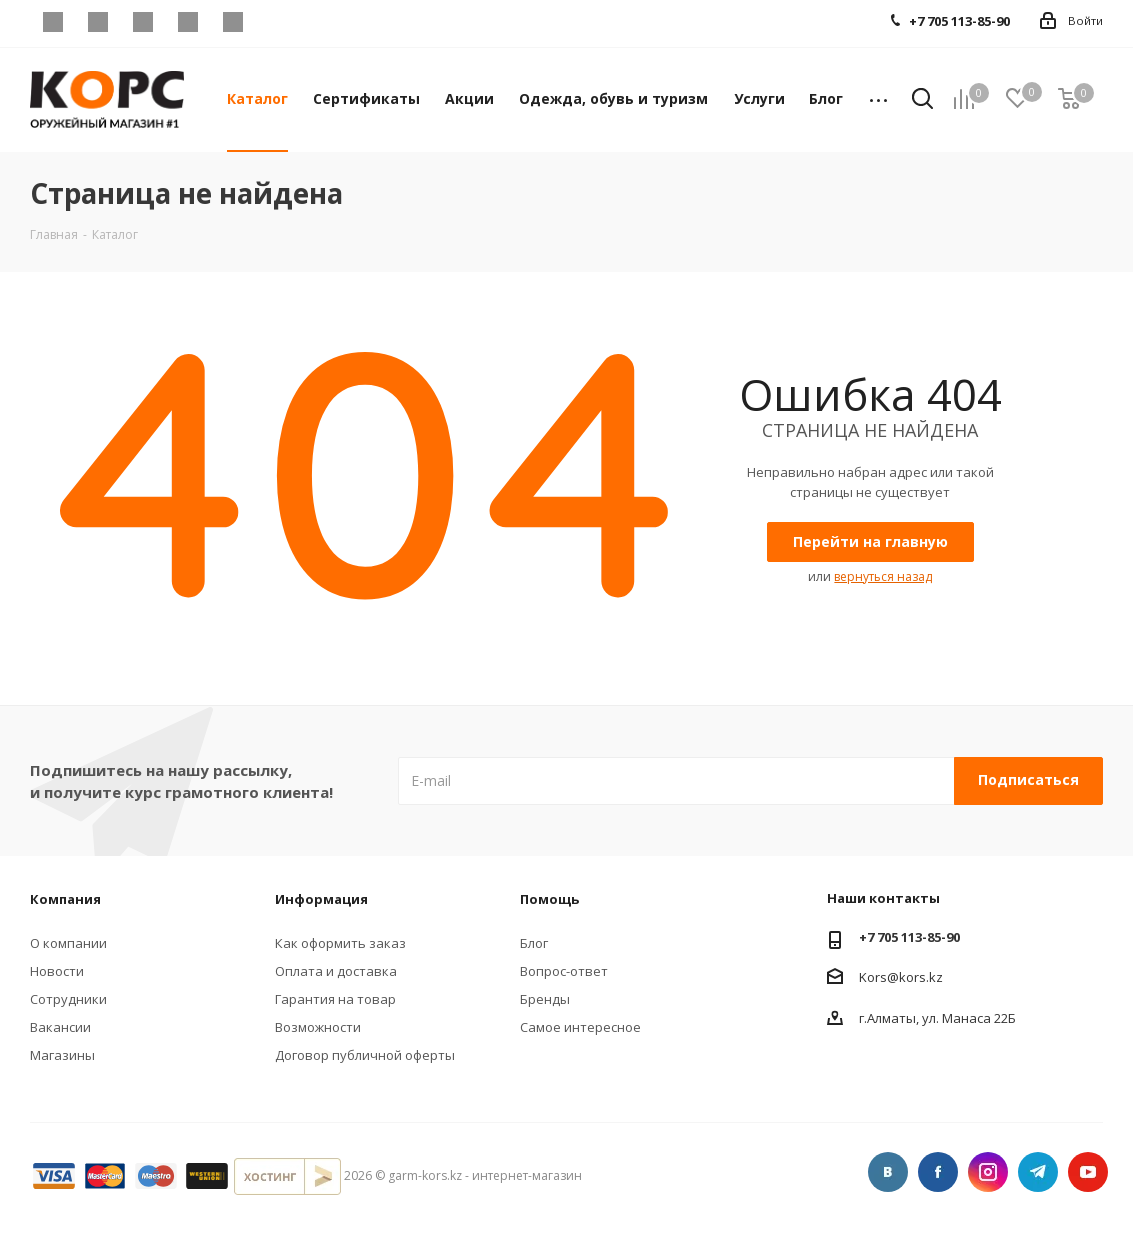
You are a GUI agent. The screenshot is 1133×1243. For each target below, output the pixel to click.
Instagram (142, 22)
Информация (321, 899)
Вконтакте (52, 22)
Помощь (549, 899)
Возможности (318, 1027)
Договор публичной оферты (365, 1055)
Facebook (97, 22)
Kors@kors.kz (901, 976)
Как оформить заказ (340, 943)
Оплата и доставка (336, 971)
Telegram (187, 22)
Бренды (545, 999)
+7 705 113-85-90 (909, 937)
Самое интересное (580, 1027)
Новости (57, 971)
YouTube (232, 22)
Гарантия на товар (335, 999)
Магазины (62, 1055)
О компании (68, 943)
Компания (65, 899)
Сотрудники (68, 999)
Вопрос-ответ (564, 971)
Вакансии (60, 1027)
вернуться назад (883, 576)
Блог (534, 943)
